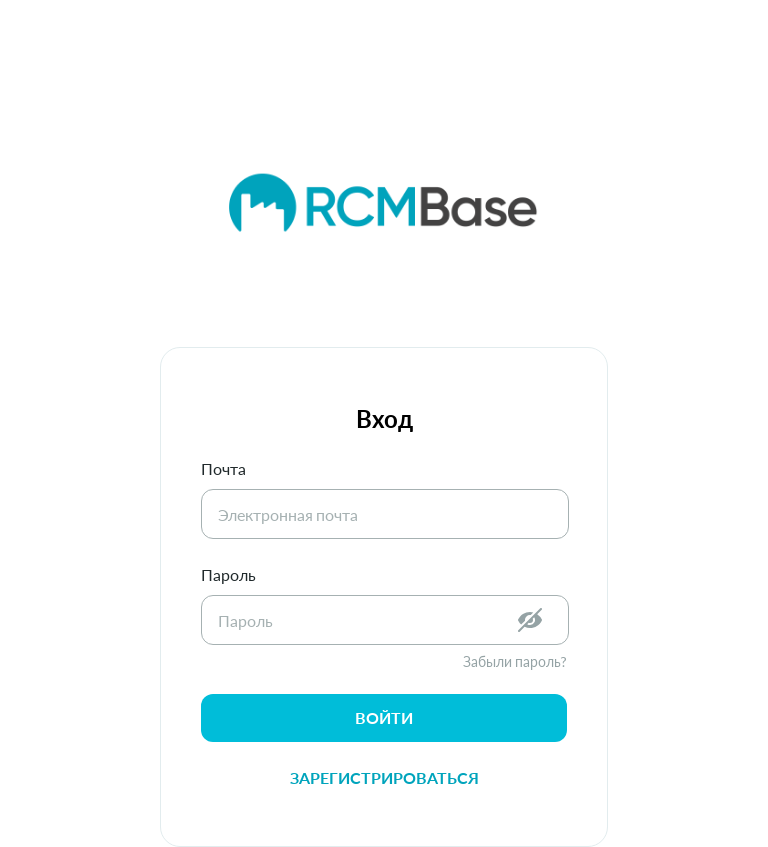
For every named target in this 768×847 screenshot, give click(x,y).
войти (384, 717)
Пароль (228, 574)
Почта (223, 468)
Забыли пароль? (515, 661)
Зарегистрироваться (384, 777)
